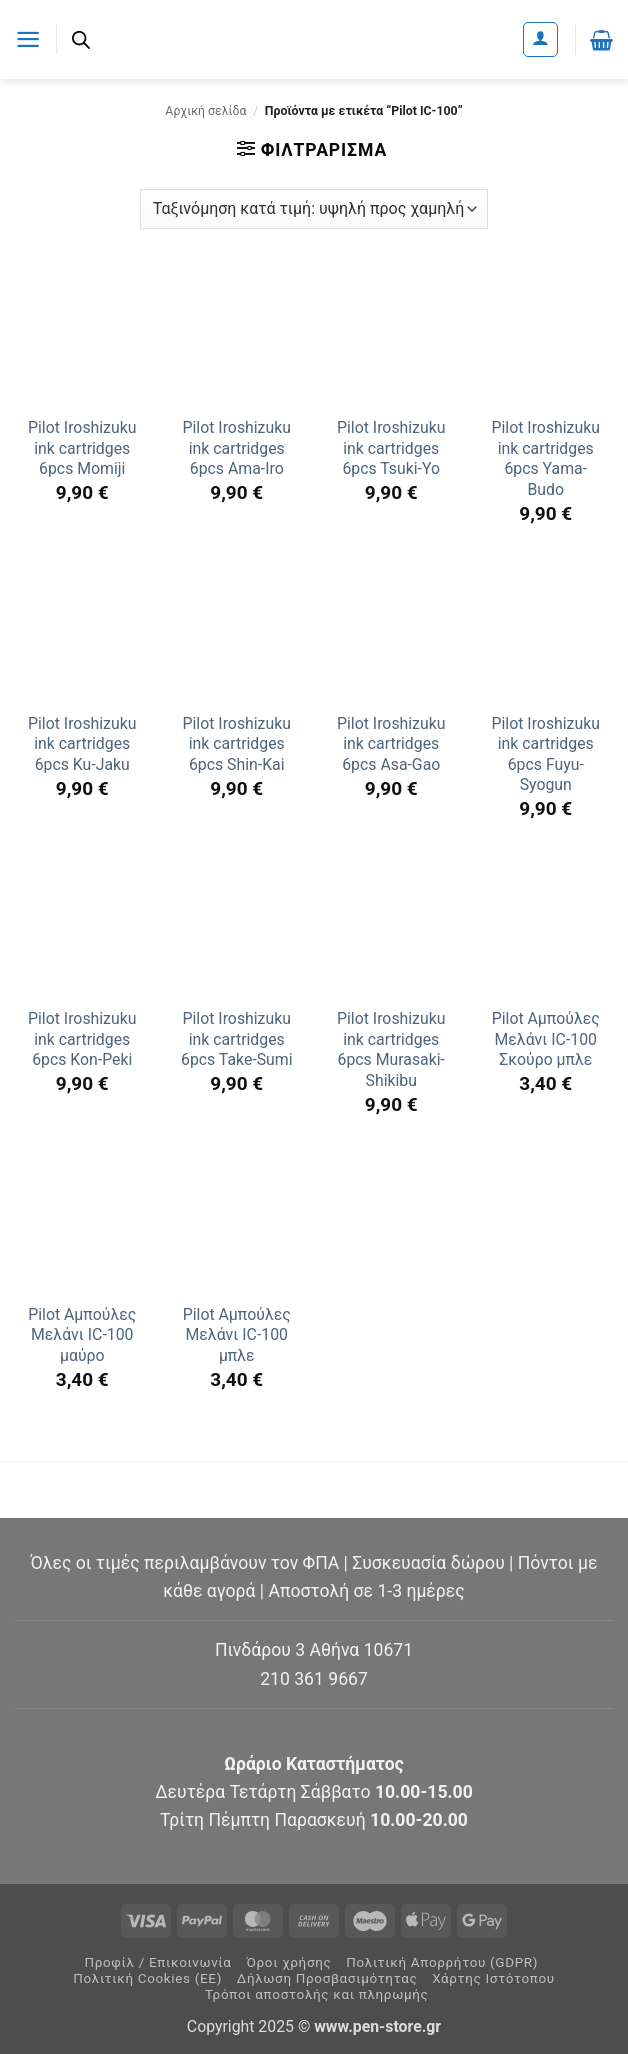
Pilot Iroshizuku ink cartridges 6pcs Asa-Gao (391, 744)
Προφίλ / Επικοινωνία (157, 1962)
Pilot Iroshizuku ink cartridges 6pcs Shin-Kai (237, 744)
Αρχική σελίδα (205, 111)
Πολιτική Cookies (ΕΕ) (147, 1978)
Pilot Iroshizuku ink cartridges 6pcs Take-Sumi (237, 1039)
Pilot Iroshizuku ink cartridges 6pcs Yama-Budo (546, 458)
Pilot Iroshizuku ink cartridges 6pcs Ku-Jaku (82, 744)
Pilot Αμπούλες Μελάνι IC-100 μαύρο (82, 1335)
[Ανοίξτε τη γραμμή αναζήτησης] (82, 40)
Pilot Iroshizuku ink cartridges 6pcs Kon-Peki (82, 1039)
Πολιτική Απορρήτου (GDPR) (442, 1962)
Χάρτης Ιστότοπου (493, 1978)
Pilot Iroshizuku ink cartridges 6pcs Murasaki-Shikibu (391, 1049)
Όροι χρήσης (288, 1962)
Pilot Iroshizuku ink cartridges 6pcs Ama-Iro (237, 448)
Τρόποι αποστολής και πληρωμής (317, 1994)
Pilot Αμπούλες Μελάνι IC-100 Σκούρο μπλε (546, 1039)
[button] (28, 39)
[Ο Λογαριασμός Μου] (540, 39)
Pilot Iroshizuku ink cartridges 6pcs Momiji (82, 448)
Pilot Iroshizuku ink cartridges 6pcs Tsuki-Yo (391, 448)
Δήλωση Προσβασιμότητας (327, 1978)
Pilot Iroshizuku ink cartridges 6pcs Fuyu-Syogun (546, 754)
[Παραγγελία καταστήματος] (314, 209)
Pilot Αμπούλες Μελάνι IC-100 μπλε (237, 1335)
